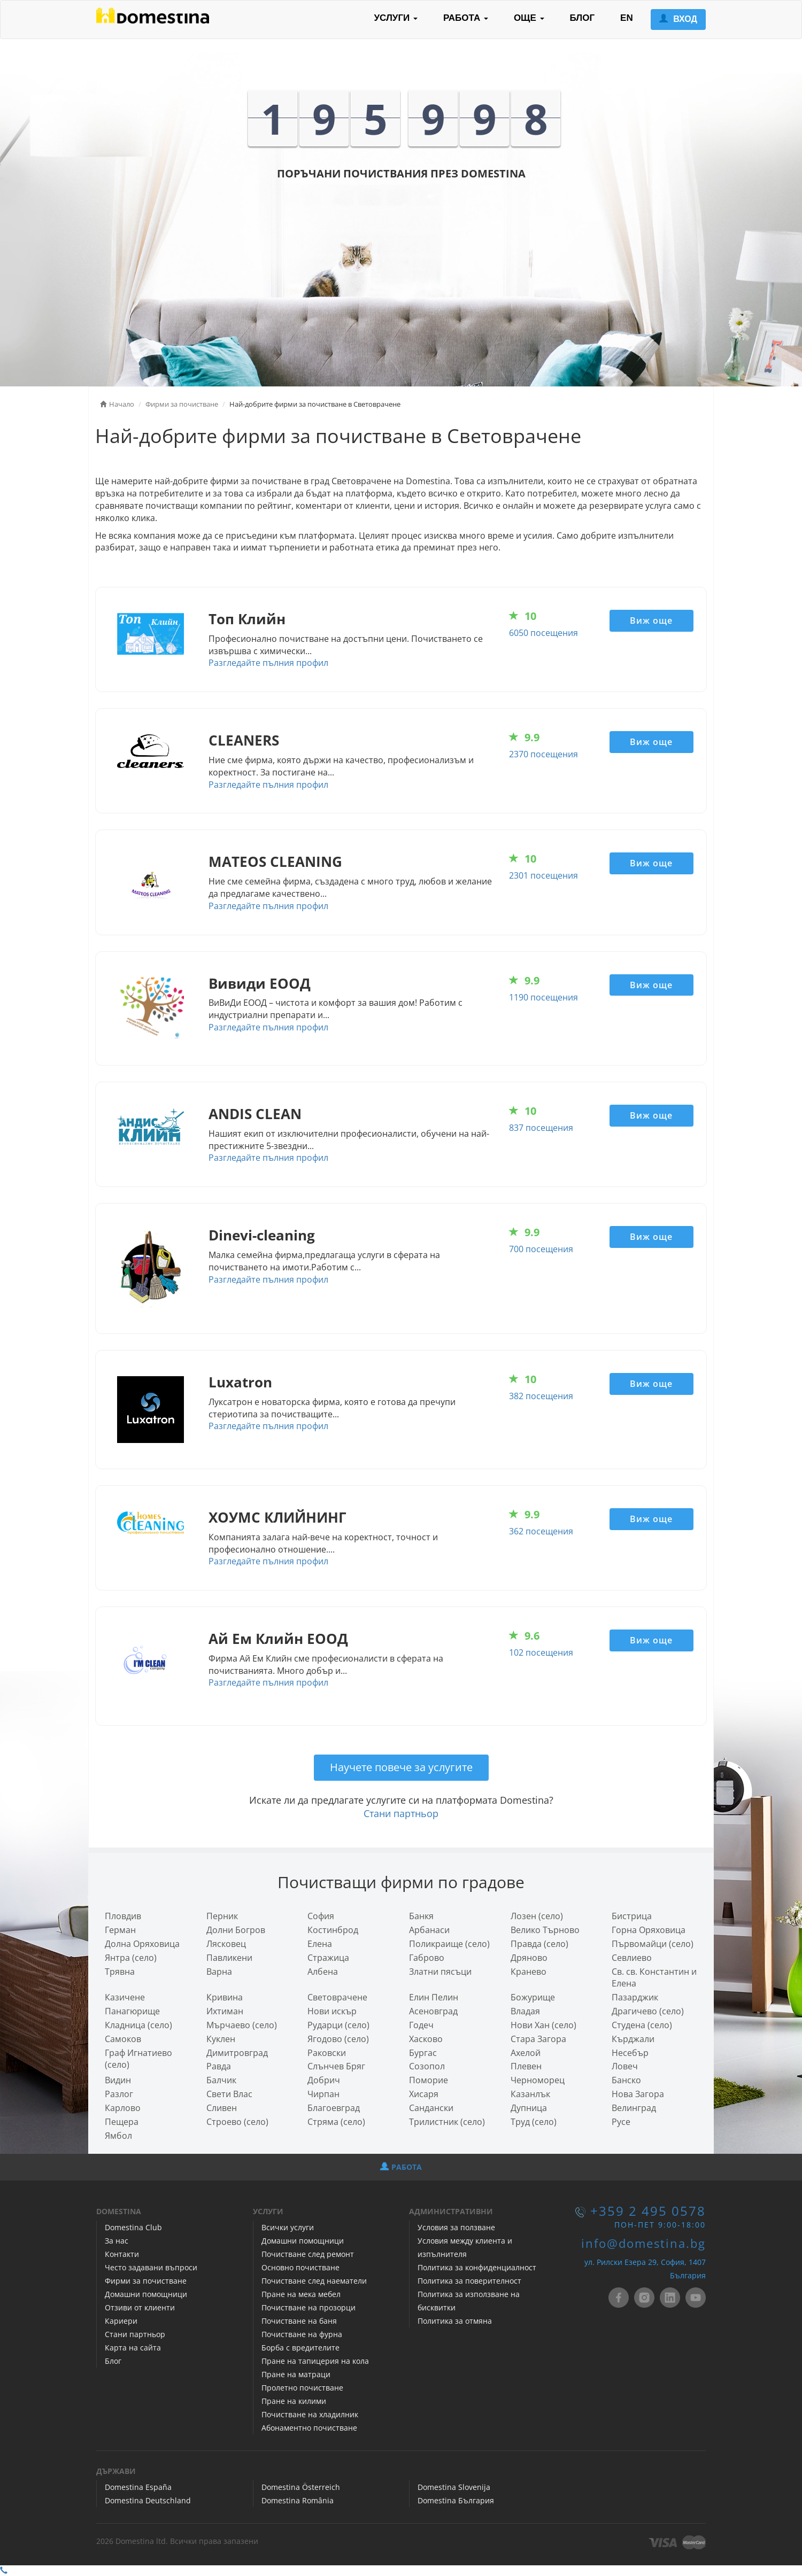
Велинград (634, 2108)
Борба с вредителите (300, 2347)
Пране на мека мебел (301, 2294)
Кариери (121, 2321)
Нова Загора (638, 2094)
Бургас (423, 2053)
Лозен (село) (537, 1916)
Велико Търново (545, 1930)
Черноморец (538, 2080)
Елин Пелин (433, 1997)
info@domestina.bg (643, 2243)
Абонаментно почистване (309, 2428)
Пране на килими (293, 2401)
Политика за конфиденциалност (477, 2267)
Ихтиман (224, 2011)
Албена (322, 1971)
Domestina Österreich (300, 2487)
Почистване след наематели (314, 2281)
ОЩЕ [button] (529, 18)
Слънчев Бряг (336, 2066)
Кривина (224, 1997)
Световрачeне (337, 1997)
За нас (116, 2241)
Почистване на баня (299, 2321)
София (320, 1916)
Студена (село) (642, 2025)
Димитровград (237, 2053)
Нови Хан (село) (543, 2025)
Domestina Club (133, 2227)
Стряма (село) (336, 2122)
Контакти (122, 2254)
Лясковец (226, 1944)
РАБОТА (401, 2167)
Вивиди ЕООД (260, 983)
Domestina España (138, 2487)
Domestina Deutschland (148, 2500)
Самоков (123, 2039)
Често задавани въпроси (151, 2267)
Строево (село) (237, 2122)
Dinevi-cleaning (262, 1235)
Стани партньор (401, 1813)
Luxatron (240, 1382)
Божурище (533, 1997)
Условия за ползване (456, 2227)
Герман (120, 1930)
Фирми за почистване (146, 2281)
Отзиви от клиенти (140, 2307)
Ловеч (625, 2066)
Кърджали (633, 2039)
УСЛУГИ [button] (396, 18)
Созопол (427, 2066)
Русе (621, 2122)
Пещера (121, 2122)
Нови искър (332, 2011)
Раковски (326, 2053)
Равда (218, 2066)
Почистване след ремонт (307, 2254)
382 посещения (541, 1396)
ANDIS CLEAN (255, 1114)
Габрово (426, 1958)
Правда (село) (539, 1944)
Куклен (220, 2039)
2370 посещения (543, 754)
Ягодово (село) (338, 2039)
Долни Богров (235, 1930)
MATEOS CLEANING (275, 861)
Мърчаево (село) (241, 2025)
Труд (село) (534, 2122)
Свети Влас (229, 2094)
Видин (118, 2080)
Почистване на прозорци (308, 2307)
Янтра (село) (131, 1958)
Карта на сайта (133, 2347)
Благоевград (333, 2108)
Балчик (221, 2080)
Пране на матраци (295, 2374)
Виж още (651, 620)
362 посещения (541, 1531)
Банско (626, 2080)
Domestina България (456, 2500)
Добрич (323, 2080)
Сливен (221, 2108)
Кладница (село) (138, 2025)
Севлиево (632, 1958)
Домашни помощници (146, 2294)
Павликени (229, 1958)
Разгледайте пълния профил (268, 663)
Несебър (630, 2053)
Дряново (529, 1958)
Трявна (120, 1971)
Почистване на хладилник (309, 2414)
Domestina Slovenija (454, 2487)
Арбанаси (429, 1930)
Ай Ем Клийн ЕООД (278, 1639)
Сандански (431, 2108)
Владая (525, 2011)
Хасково (426, 2039)
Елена (319, 1944)
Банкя (421, 1916)
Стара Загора (538, 2039)
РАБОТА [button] (465, 18)
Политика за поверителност (469, 2281)
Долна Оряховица (142, 1944)
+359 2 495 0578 (648, 2211)
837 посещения (541, 1128)
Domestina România (297, 2500)
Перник (222, 1916)
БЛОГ (582, 18)
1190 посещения (543, 997)
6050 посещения (543, 633)
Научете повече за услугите (401, 1767)
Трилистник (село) (447, 2122)
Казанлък (530, 2094)
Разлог (119, 2094)
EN (626, 18)
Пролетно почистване (302, 2388)
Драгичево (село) (648, 2011)
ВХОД (678, 19)
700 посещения (541, 1249)
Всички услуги (287, 2227)
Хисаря (423, 2094)
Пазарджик (635, 1997)
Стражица (328, 1958)
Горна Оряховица (648, 1930)
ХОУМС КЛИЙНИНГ (277, 1517)
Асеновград (433, 2011)
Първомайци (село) (652, 1944)
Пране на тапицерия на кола (315, 2361)
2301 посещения (543, 875)
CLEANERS (244, 740)
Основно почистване (300, 2267)
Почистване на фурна (301, 2334)
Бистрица (632, 1916)
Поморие (428, 2080)
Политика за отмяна (455, 2321)
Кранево (528, 1971)
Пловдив (123, 1916)
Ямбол (118, 2136)
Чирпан (323, 2094)
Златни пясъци (440, 1971)
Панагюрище (132, 2011)
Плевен (526, 2066)
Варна (219, 1971)
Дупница (529, 2108)
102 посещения (541, 1652)
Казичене (125, 1997)
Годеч (421, 2025)
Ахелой (526, 2053)
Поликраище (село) (449, 1944)
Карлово (123, 2108)
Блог (113, 2361)
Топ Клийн (247, 619)
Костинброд (332, 1930)
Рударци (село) (338, 2025)
